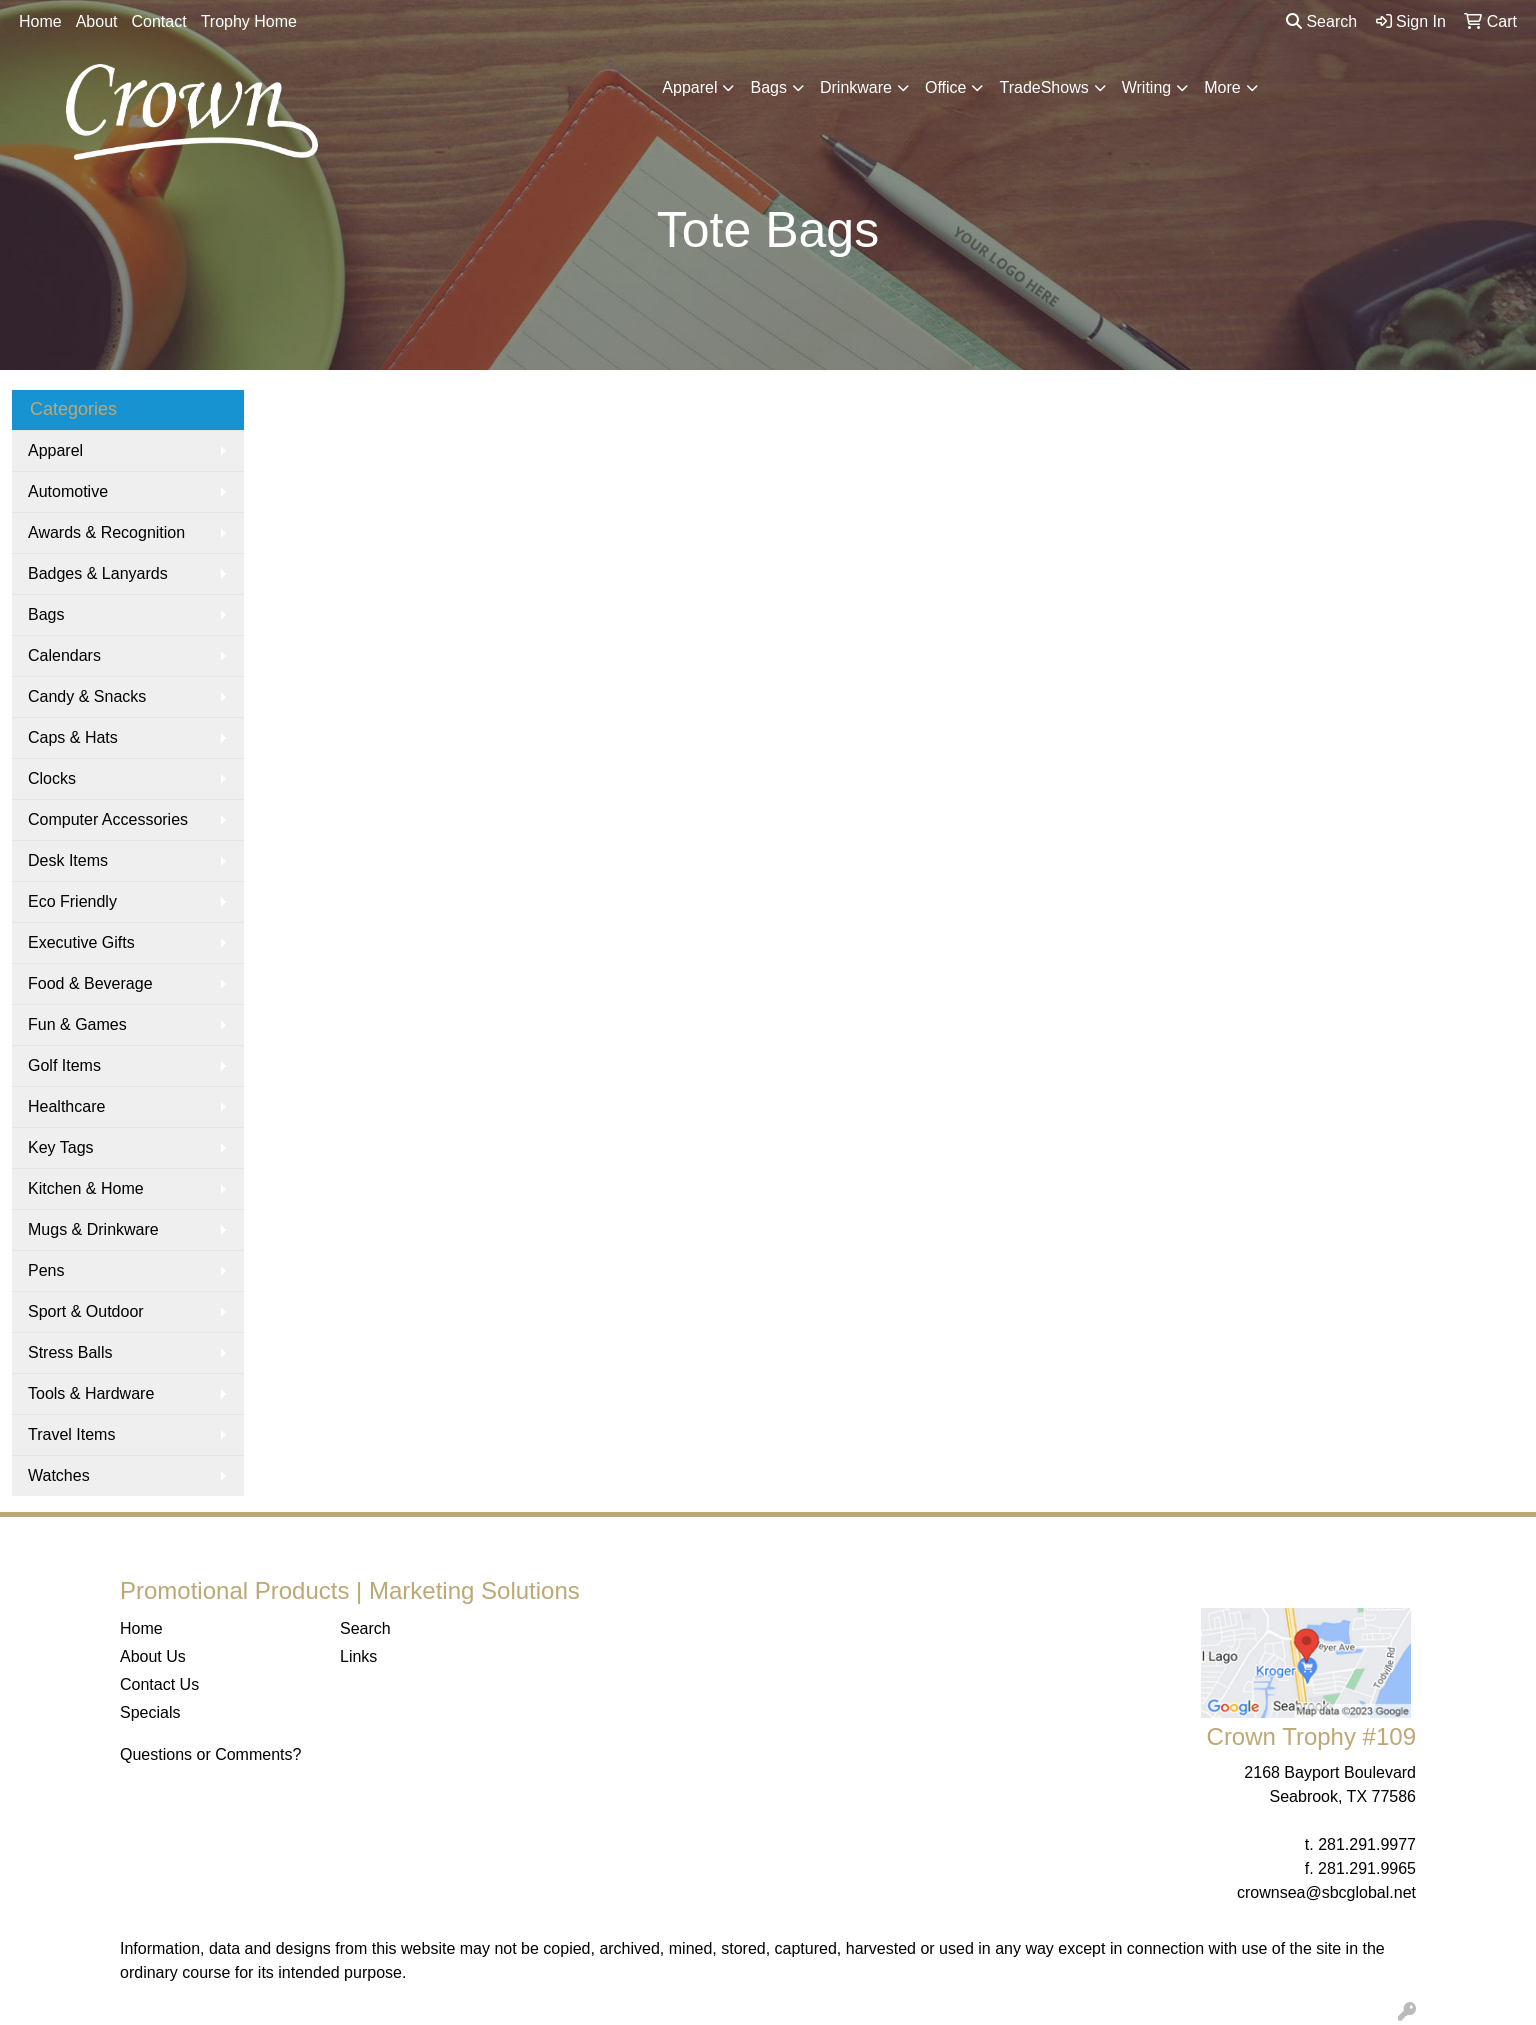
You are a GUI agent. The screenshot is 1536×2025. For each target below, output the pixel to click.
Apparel (689, 87)
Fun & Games (77, 1024)
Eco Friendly (72, 901)
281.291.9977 (1367, 1844)
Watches (59, 1475)
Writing (1147, 87)
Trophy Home (249, 21)
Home (40, 21)
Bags (768, 87)
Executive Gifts (81, 942)
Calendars (64, 655)
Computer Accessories (108, 819)
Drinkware (856, 87)
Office (946, 87)
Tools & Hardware (91, 1393)
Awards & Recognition (106, 532)
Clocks (52, 778)
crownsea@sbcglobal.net (1326, 1892)
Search (1321, 21)
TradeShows (1043, 87)
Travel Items (71, 1434)
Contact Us (159, 1684)
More (1222, 87)
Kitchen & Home (86, 1188)
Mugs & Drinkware (93, 1229)
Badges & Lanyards (98, 573)
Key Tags (61, 1147)
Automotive (68, 491)
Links (358, 1656)
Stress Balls (70, 1352)
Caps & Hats (73, 737)
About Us (153, 1656)
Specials (150, 1712)
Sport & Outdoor (86, 1311)
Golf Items (64, 1065)
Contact (159, 21)
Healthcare (66, 1106)
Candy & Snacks (87, 696)
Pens (46, 1270)
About (97, 21)
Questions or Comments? (210, 1754)
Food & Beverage (90, 983)
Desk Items (68, 860)
